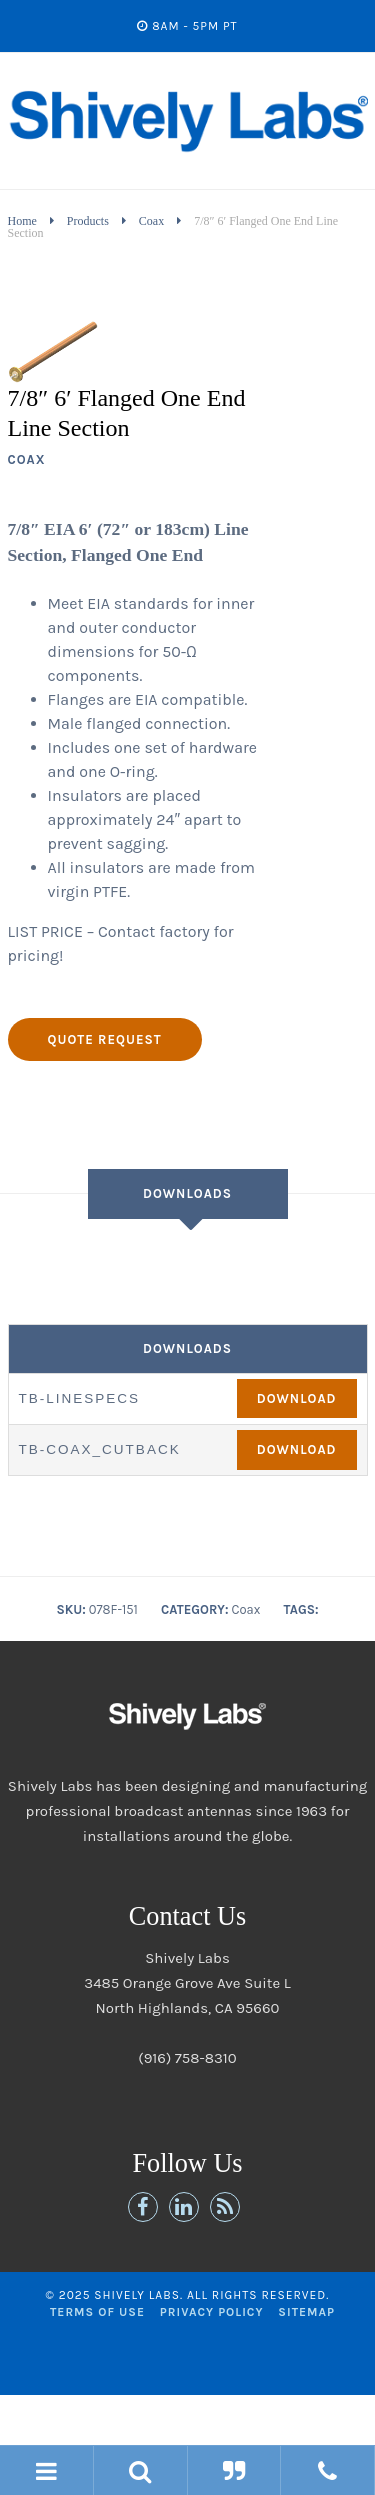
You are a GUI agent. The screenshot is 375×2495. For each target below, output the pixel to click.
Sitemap (306, 2312)
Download (297, 1398)
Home (22, 221)
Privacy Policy (212, 2312)
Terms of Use (97, 2312)
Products (88, 221)
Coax (151, 221)
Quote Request (105, 1039)
